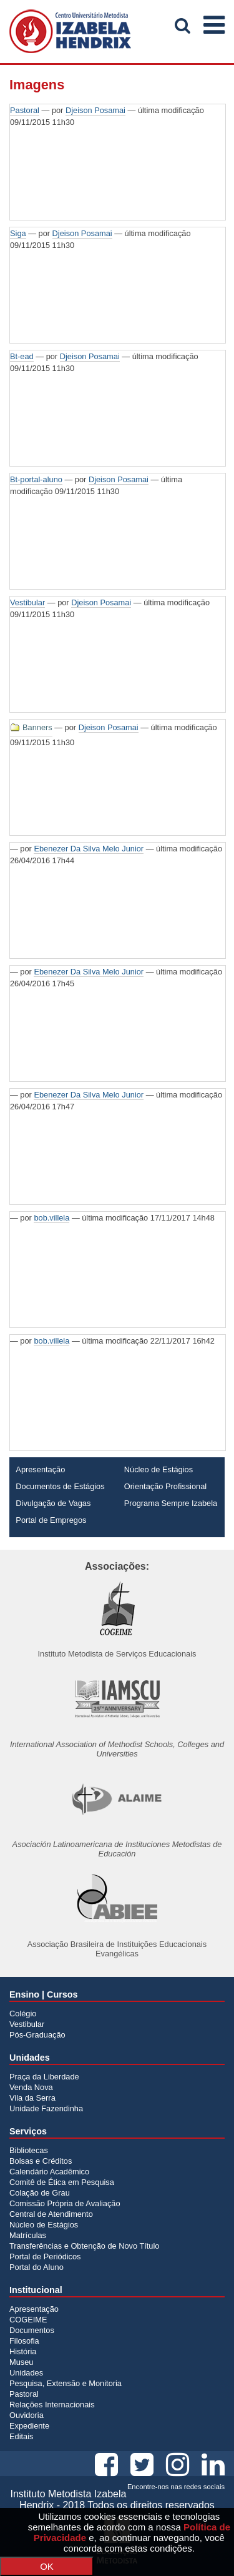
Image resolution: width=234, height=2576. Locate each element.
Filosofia (24, 2341)
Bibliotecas (28, 2150)
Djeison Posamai (95, 110)
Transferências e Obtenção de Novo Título (84, 2246)
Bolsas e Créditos (40, 2161)
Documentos (31, 2330)
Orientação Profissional (165, 1486)
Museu (21, 2362)
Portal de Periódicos (45, 2256)
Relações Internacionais (52, 2404)
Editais (21, 2436)
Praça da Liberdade (44, 2076)
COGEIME (28, 2319)
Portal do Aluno (36, 2267)
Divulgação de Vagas (53, 1503)
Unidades (26, 2372)
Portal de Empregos (51, 1520)
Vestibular (27, 602)
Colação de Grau (39, 2192)
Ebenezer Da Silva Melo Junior (89, 848)
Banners (37, 727)
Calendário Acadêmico (49, 2171)
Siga (18, 233)
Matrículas (27, 2235)
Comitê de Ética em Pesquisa (61, 2182)
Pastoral (24, 110)
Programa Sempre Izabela (170, 1503)
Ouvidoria (26, 2415)
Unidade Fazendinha (46, 2108)
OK (47, 2566)
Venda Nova (31, 2087)
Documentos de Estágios (60, 1486)
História (22, 2351)
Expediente (29, 2425)
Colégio (22, 2013)
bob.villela (51, 1217)
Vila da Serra (32, 2098)
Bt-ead (22, 356)
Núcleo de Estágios (158, 1469)
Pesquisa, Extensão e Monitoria (65, 2383)
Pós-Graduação (37, 2034)
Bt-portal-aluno (36, 479)
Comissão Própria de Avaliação (64, 2203)
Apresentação (40, 1469)
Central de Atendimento (51, 2214)
